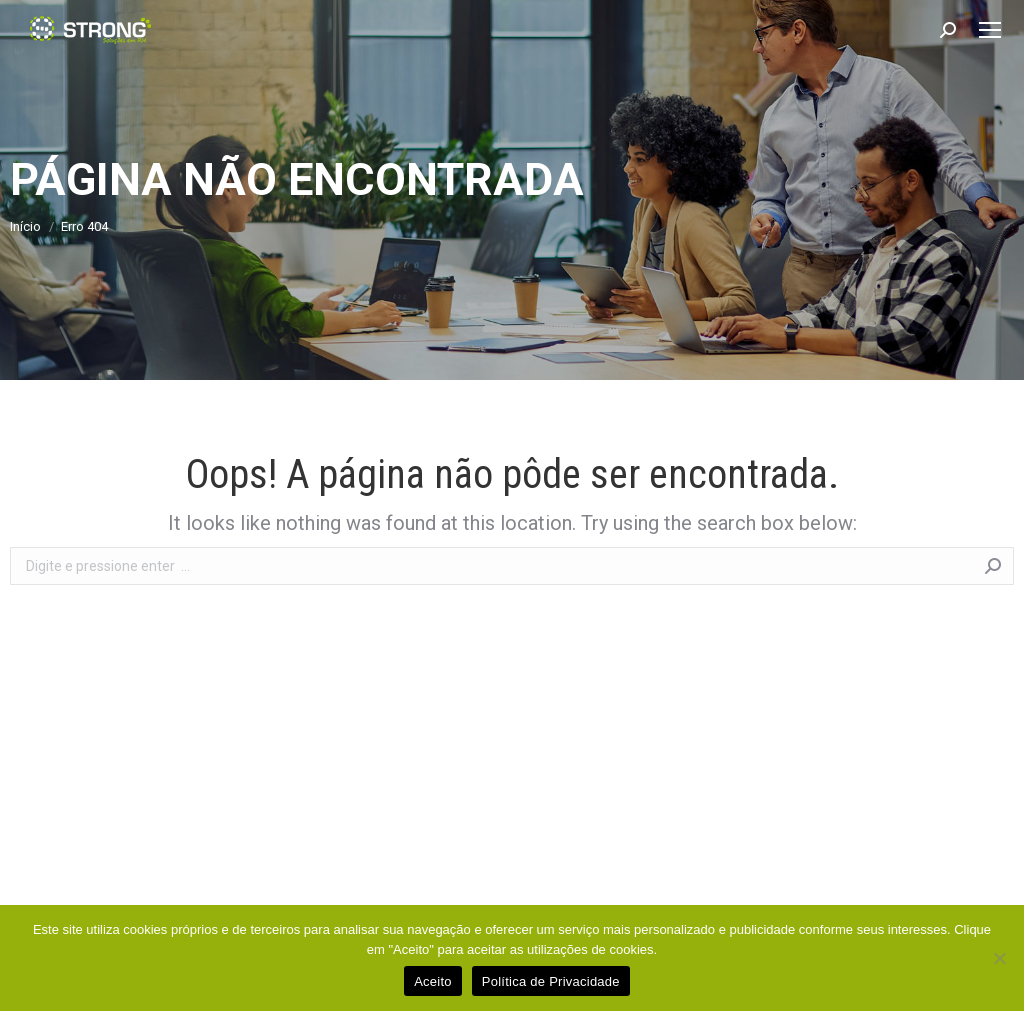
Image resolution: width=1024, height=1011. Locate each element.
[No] (999, 958)
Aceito (433, 981)
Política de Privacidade (551, 981)
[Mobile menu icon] (990, 30)
